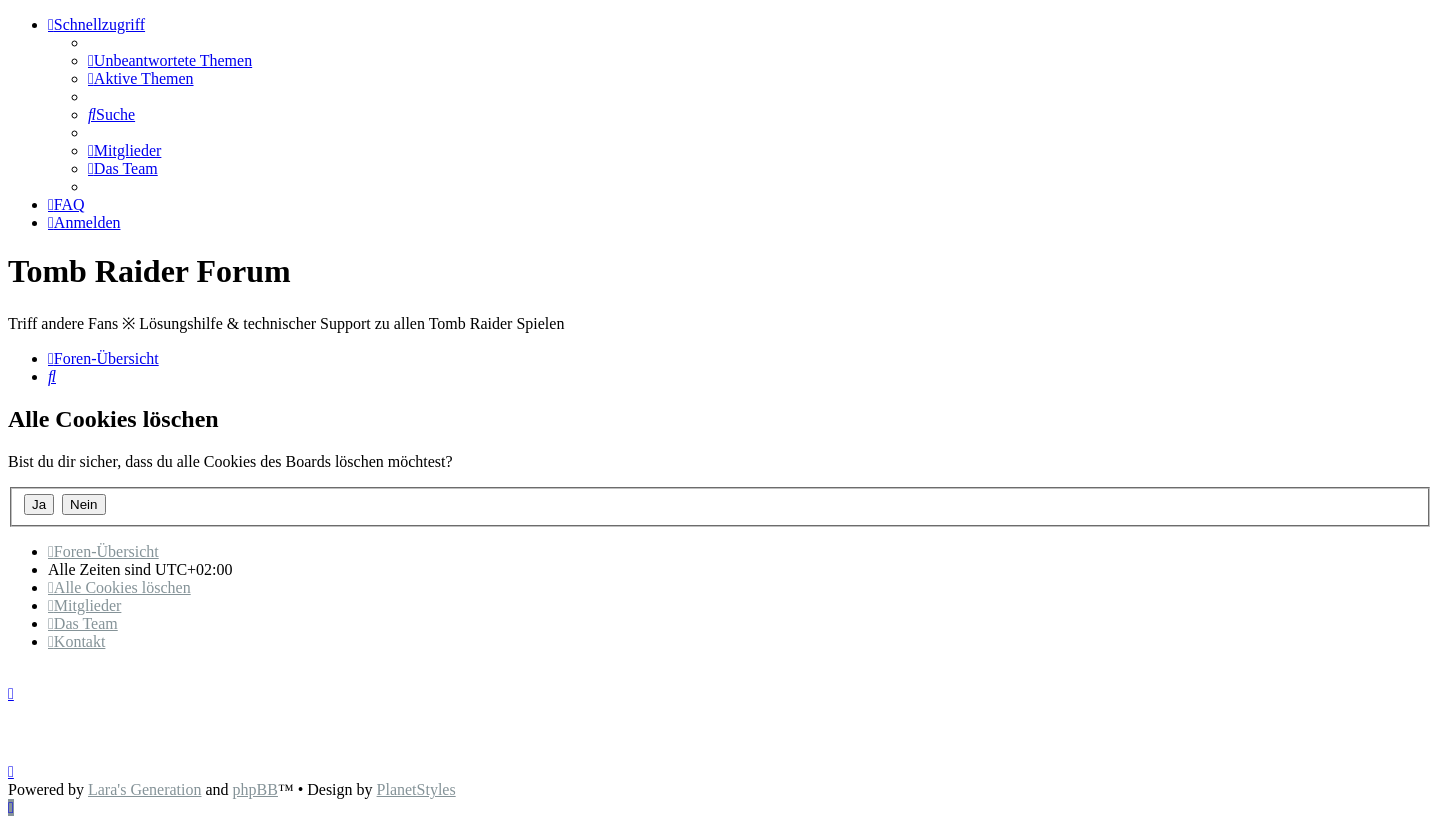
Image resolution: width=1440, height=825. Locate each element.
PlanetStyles (416, 789)
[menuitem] (170, 60)
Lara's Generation (145, 789)
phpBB (255, 789)
